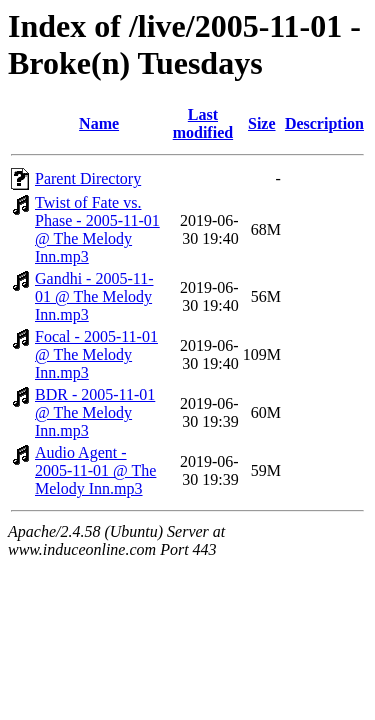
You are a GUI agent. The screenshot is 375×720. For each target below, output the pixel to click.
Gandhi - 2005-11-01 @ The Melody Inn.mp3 (94, 296)
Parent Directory (88, 178)
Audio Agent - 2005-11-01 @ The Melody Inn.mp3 (95, 470)
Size (262, 123)
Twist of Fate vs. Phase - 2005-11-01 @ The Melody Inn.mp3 (97, 229)
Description (324, 123)
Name (99, 123)
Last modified (203, 123)
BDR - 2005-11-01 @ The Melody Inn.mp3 (95, 412)
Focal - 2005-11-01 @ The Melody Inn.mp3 (96, 354)
